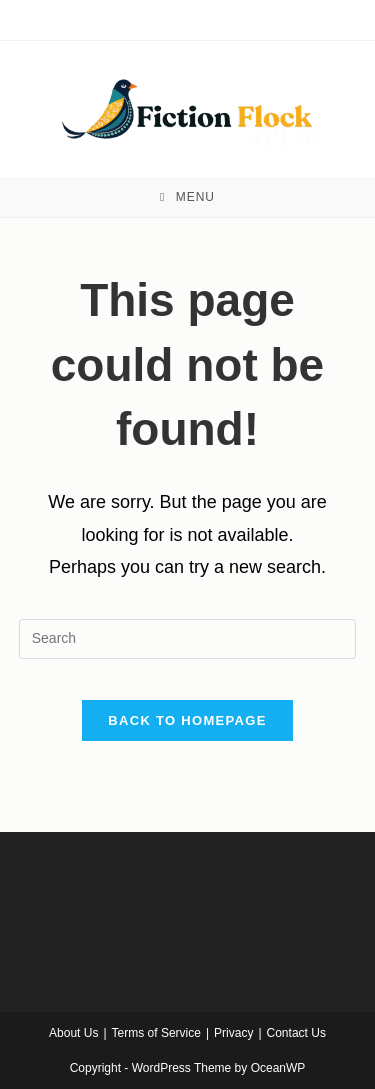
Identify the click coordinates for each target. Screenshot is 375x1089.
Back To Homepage (187, 720)
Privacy (233, 1033)
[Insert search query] (188, 639)
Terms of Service (156, 1033)
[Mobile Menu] (187, 197)
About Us (73, 1033)
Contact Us (296, 1033)
